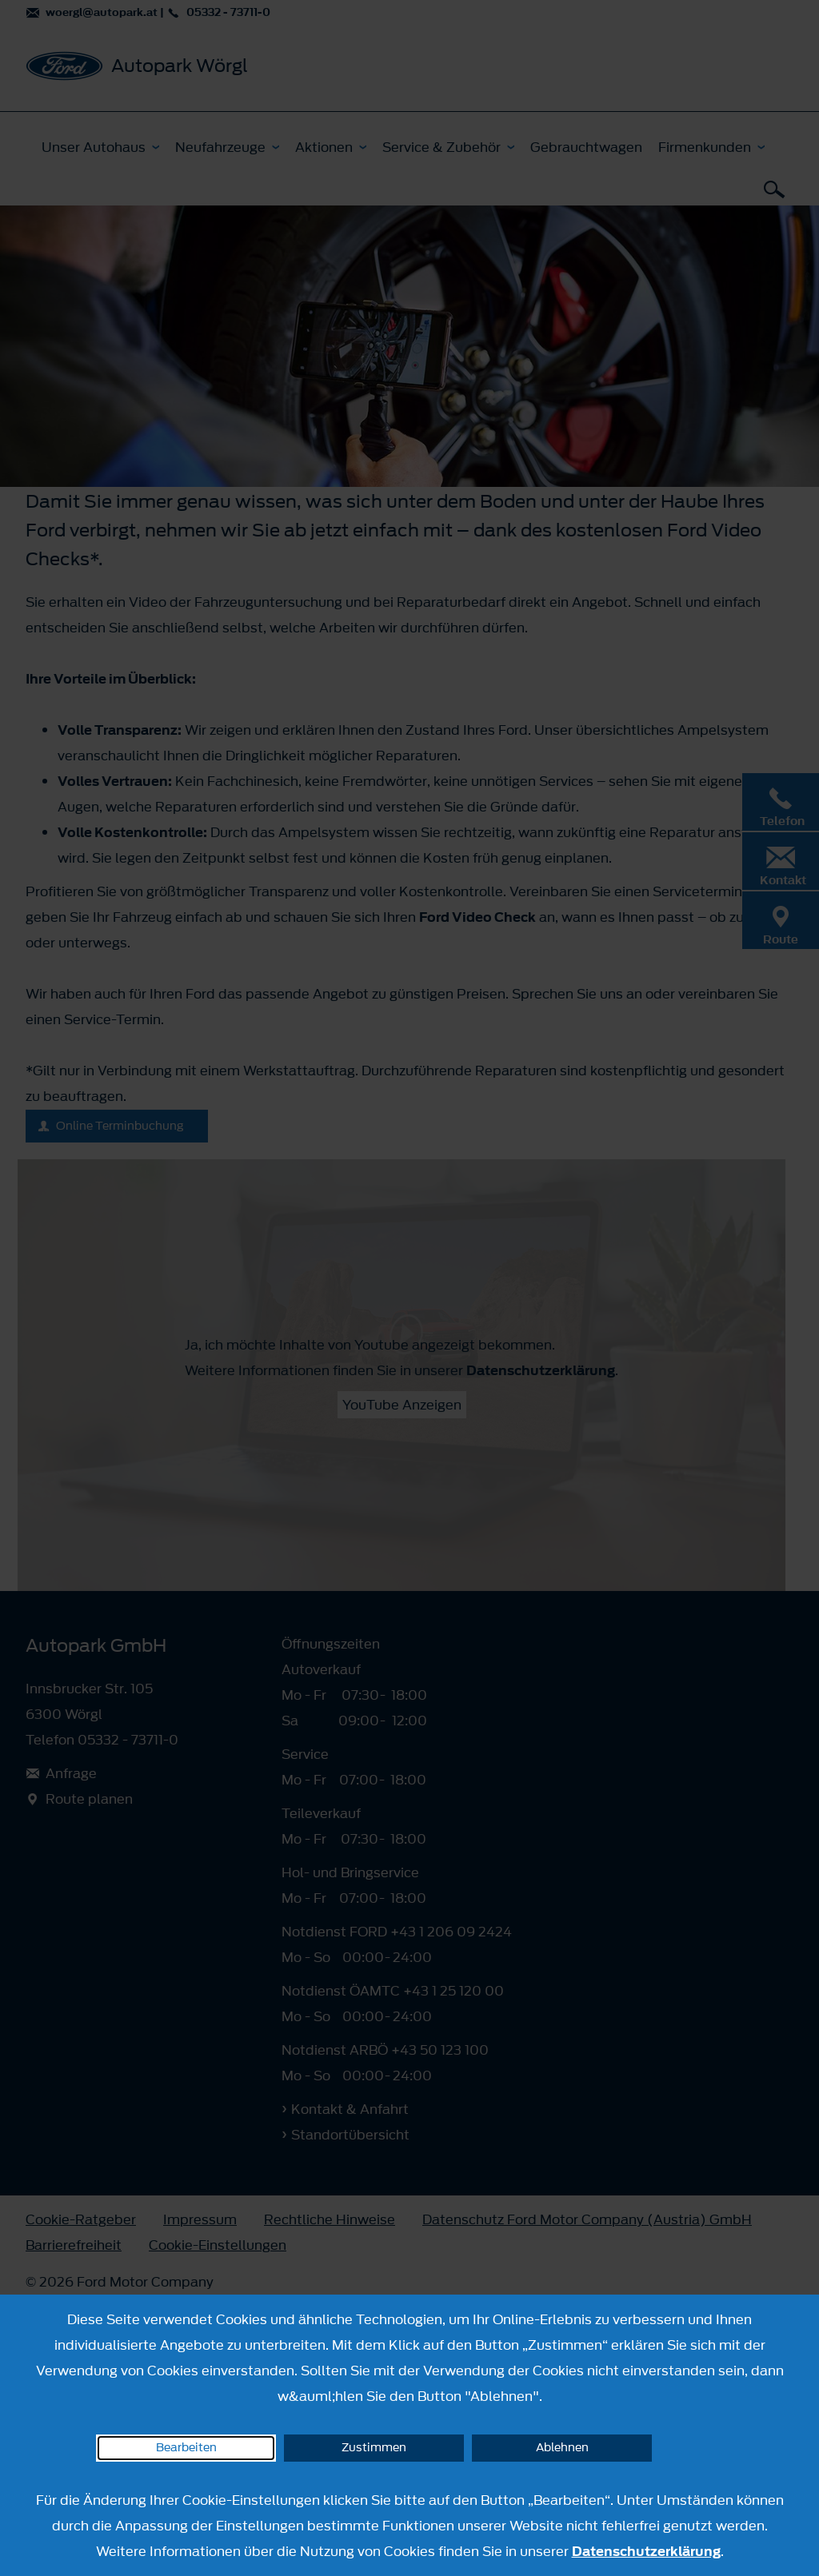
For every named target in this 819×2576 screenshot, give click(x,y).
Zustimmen (374, 2447)
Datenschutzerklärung (646, 2551)
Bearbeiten (186, 2447)
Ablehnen (562, 2447)
